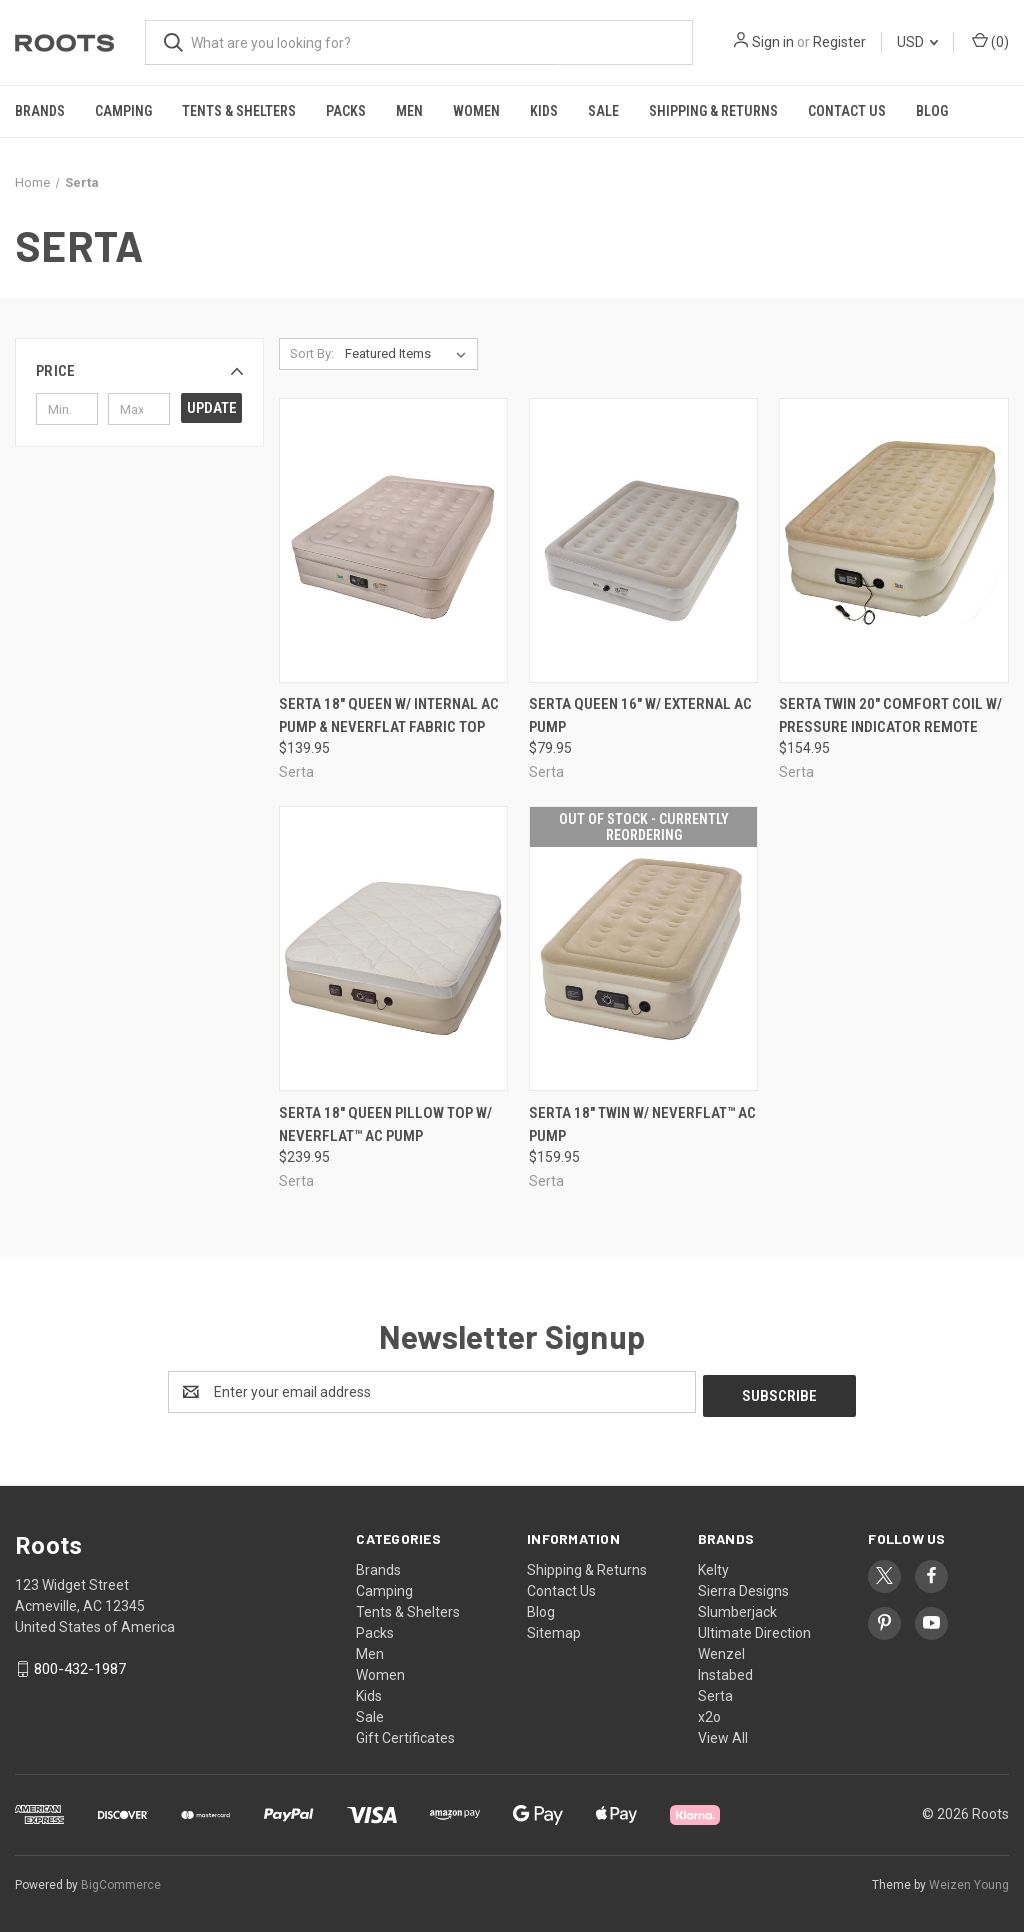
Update (212, 408)
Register (839, 42)
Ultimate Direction (754, 1629)
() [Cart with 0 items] (990, 41)
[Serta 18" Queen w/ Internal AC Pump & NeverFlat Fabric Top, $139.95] (393, 540)
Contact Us (847, 111)
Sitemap (554, 1629)
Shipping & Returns (713, 111)
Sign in (773, 42)
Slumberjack (737, 1608)
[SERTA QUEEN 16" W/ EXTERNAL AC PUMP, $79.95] (643, 540)
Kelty (713, 1566)
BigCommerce (121, 1881)
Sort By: (312, 353)
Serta (715, 1692)
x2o (709, 1713)
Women (476, 111)
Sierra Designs (743, 1587)
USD (917, 42)
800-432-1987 (80, 1665)
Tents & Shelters (239, 111)
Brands (40, 111)
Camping (123, 111)
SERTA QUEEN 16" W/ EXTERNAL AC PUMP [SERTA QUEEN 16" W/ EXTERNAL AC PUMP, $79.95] (640, 715)
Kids (544, 111)
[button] (139, 371)
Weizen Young (969, 1881)
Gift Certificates (405, 1734)
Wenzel (721, 1650)
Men (409, 111)
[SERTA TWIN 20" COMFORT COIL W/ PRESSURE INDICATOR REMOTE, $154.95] (893, 540)
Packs (346, 111)
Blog (932, 111)
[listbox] (409, 354)
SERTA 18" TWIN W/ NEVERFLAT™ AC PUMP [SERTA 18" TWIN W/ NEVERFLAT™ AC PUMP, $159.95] (642, 1124)
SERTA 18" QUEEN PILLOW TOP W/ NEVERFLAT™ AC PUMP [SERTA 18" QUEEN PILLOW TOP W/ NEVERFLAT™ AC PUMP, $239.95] (385, 1124)
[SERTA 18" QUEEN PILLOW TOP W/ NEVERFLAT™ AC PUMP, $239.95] (393, 948)
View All (723, 1734)
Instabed (725, 1671)
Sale (603, 111)
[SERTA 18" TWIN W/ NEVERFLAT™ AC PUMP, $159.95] (643, 948)
